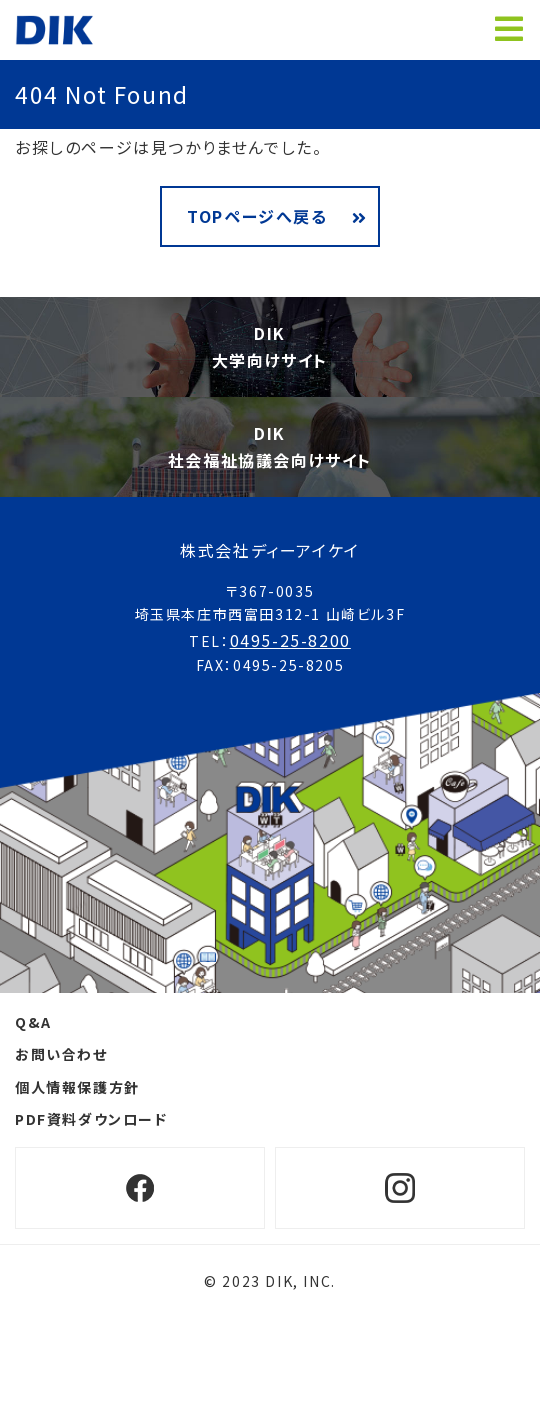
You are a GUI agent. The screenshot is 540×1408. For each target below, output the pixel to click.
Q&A (33, 1022)
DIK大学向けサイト (270, 346)
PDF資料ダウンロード (91, 1119)
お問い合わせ (61, 1054)
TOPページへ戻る (257, 216)
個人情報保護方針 (77, 1087)
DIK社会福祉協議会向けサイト (270, 446)
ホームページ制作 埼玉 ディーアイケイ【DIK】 (54, 30)
